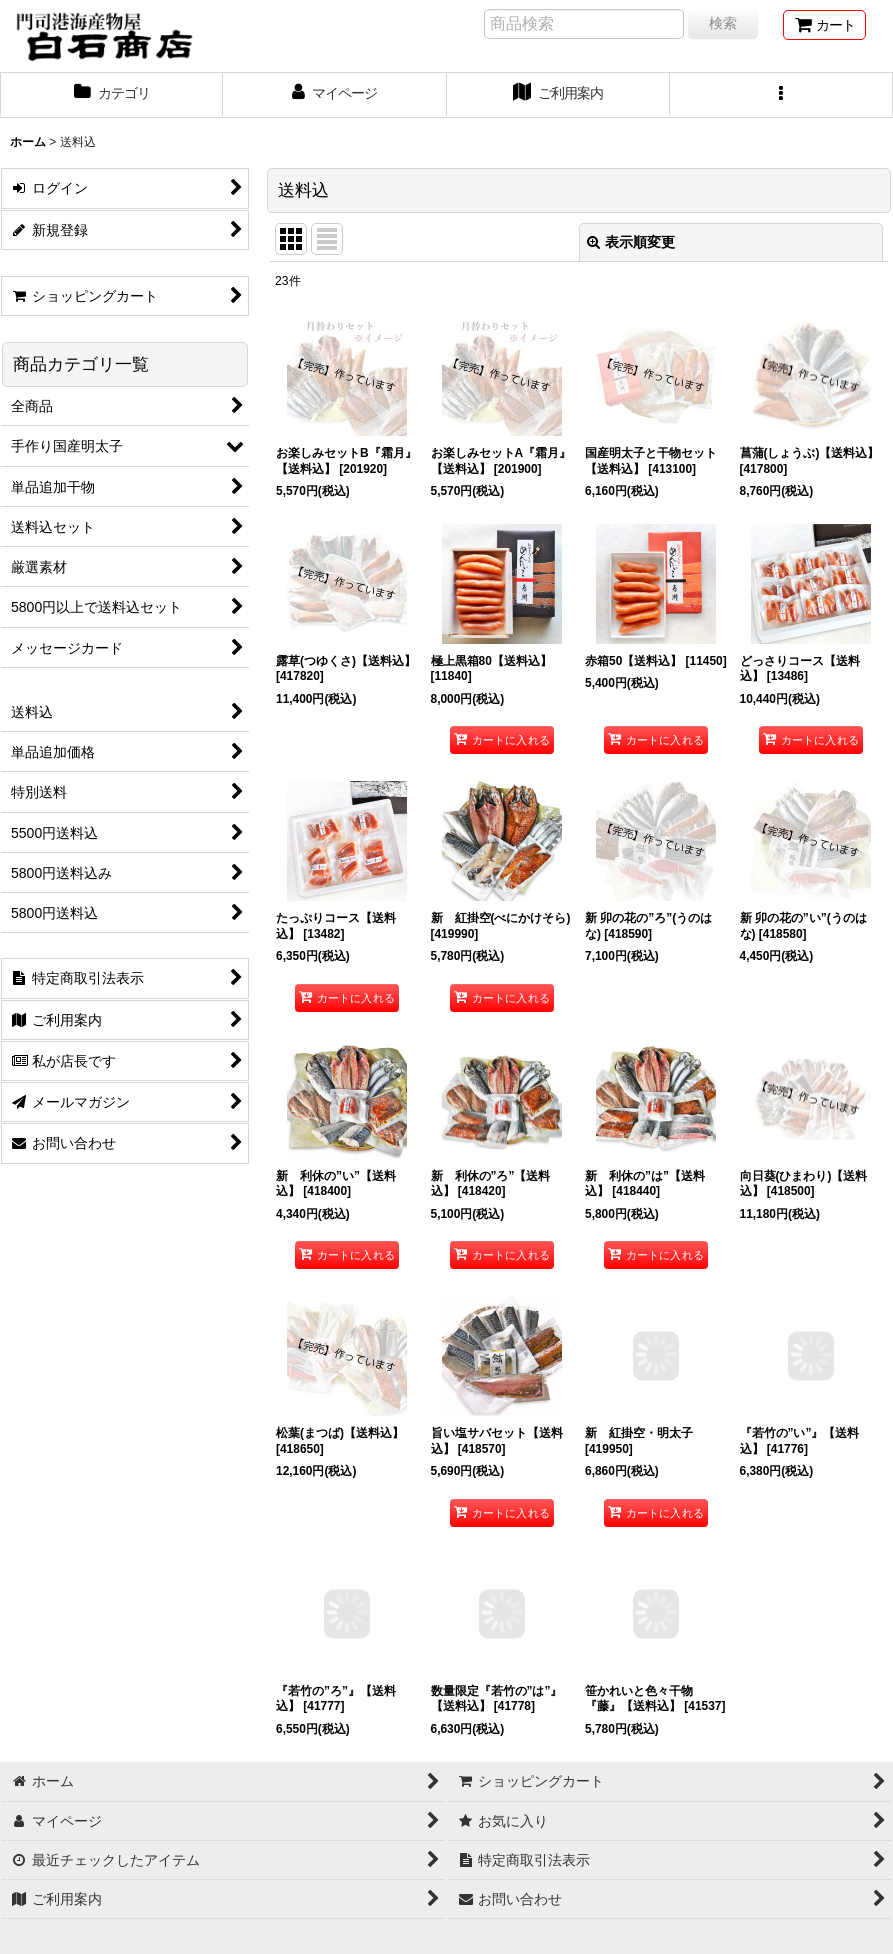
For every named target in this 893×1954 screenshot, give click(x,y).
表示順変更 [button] (631, 242)
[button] (781, 95)
